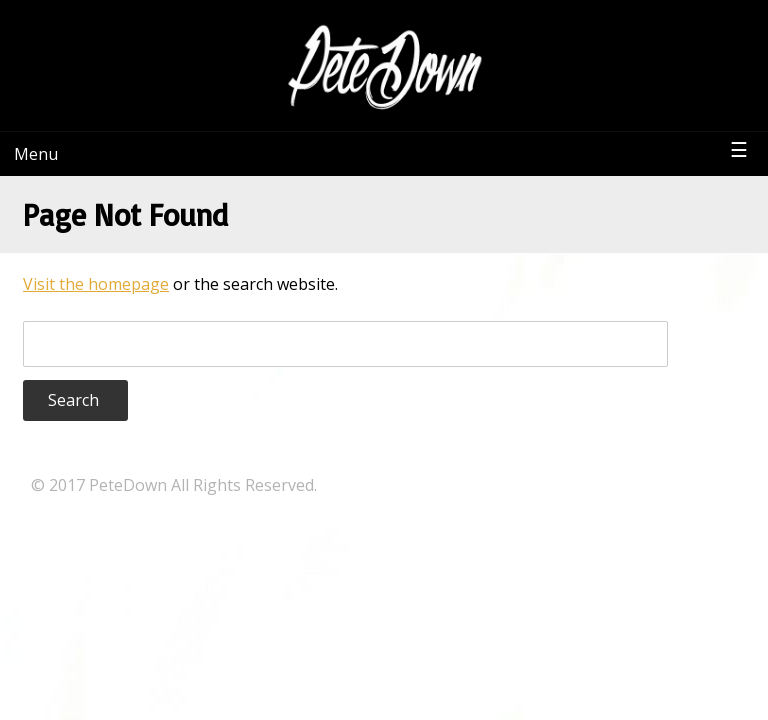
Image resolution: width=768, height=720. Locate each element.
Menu (36, 154)
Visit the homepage (96, 284)
